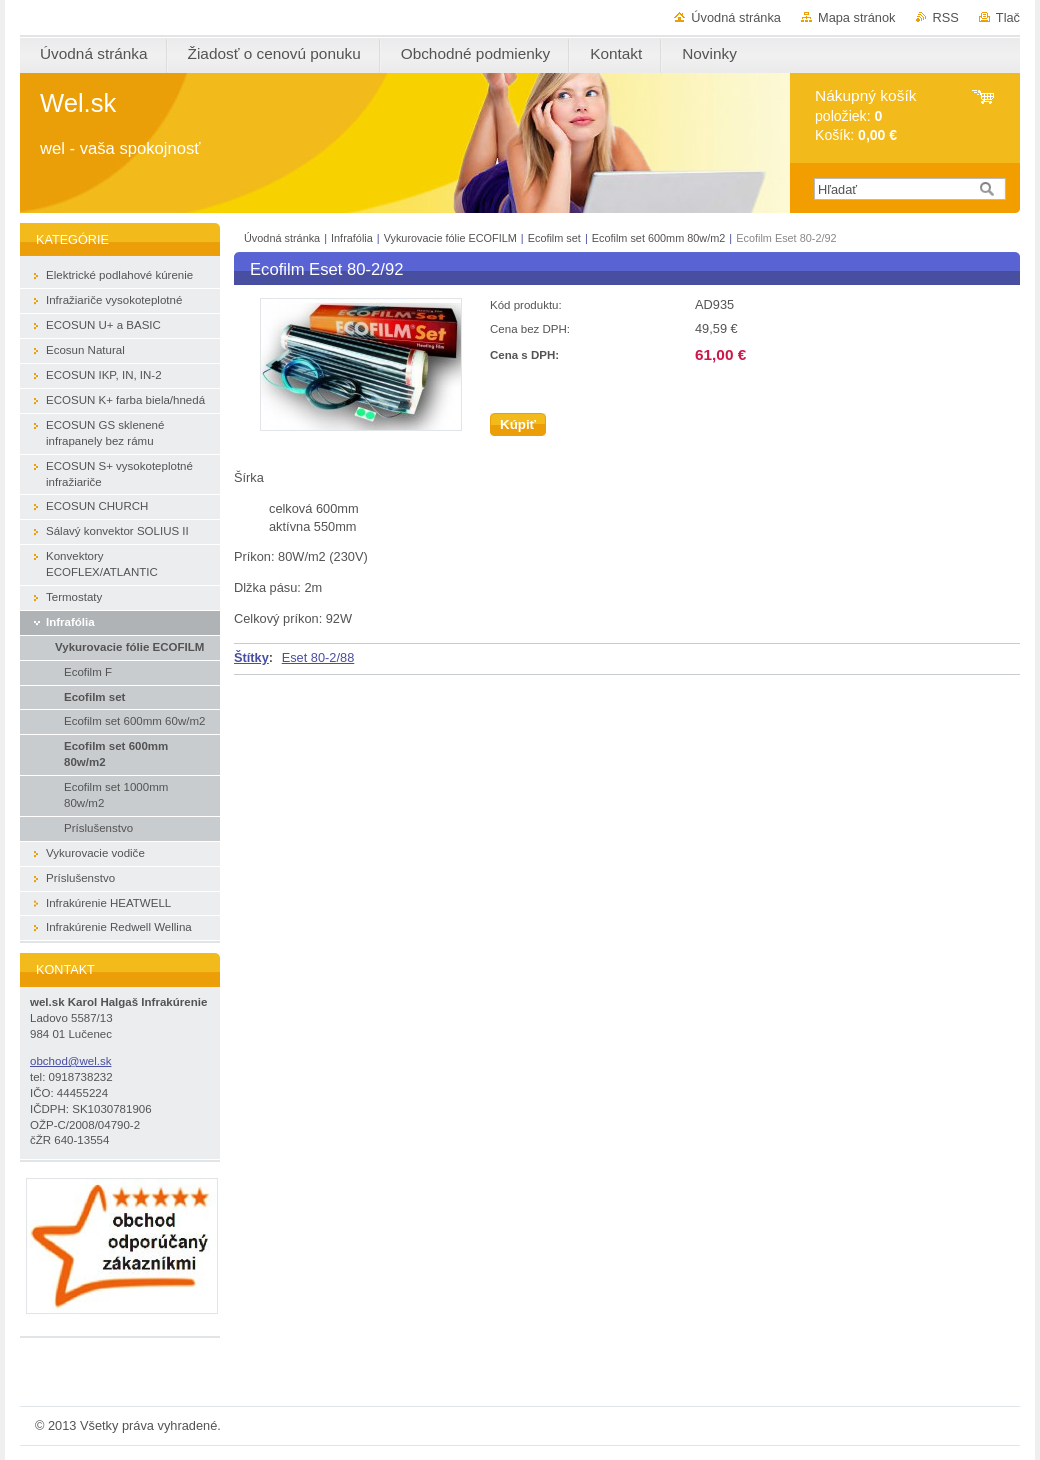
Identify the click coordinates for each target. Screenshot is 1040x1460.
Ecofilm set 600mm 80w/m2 (660, 238)
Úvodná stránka (736, 17)
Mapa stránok (857, 17)
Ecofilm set (554, 238)
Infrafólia (352, 238)
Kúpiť (518, 424)
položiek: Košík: (865, 115)
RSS (946, 17)
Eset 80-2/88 (318, 657)
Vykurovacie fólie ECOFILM (450, 238)
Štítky (251, 657)
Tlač (1008, 17)
